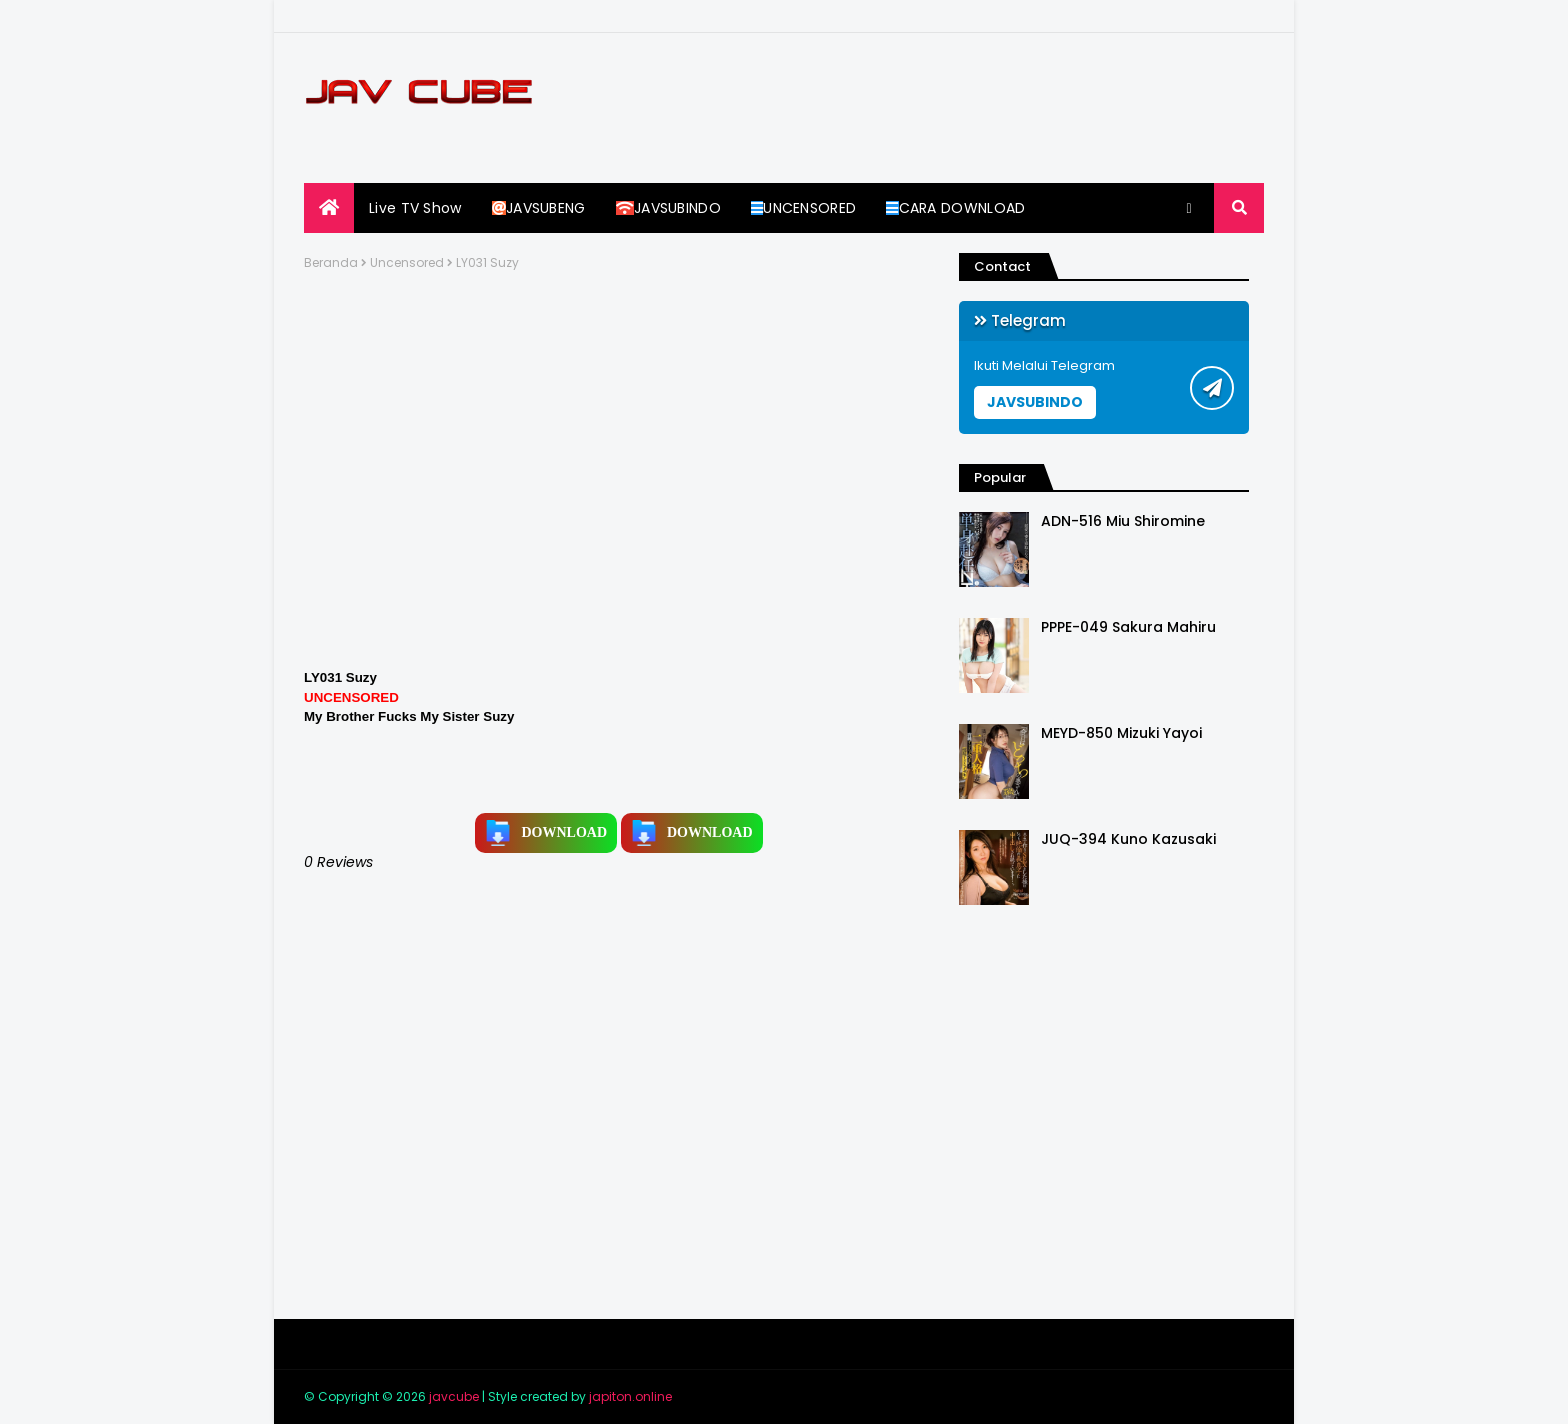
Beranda (331, 262)
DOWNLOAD (546, 833)
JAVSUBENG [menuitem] (539, 208)
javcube (454, 1396)
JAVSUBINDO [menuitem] (668, 208)
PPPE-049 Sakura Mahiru (1128, 627)
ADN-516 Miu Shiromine (1123, 521)
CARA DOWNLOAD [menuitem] (955, 208)
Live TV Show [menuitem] (415, 208)
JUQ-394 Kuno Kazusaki (1128, 839)
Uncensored (407, 262)
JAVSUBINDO (1035, 402)
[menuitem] (329, 208)
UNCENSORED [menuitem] (803, 208)
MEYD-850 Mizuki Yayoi (1121, 733)
